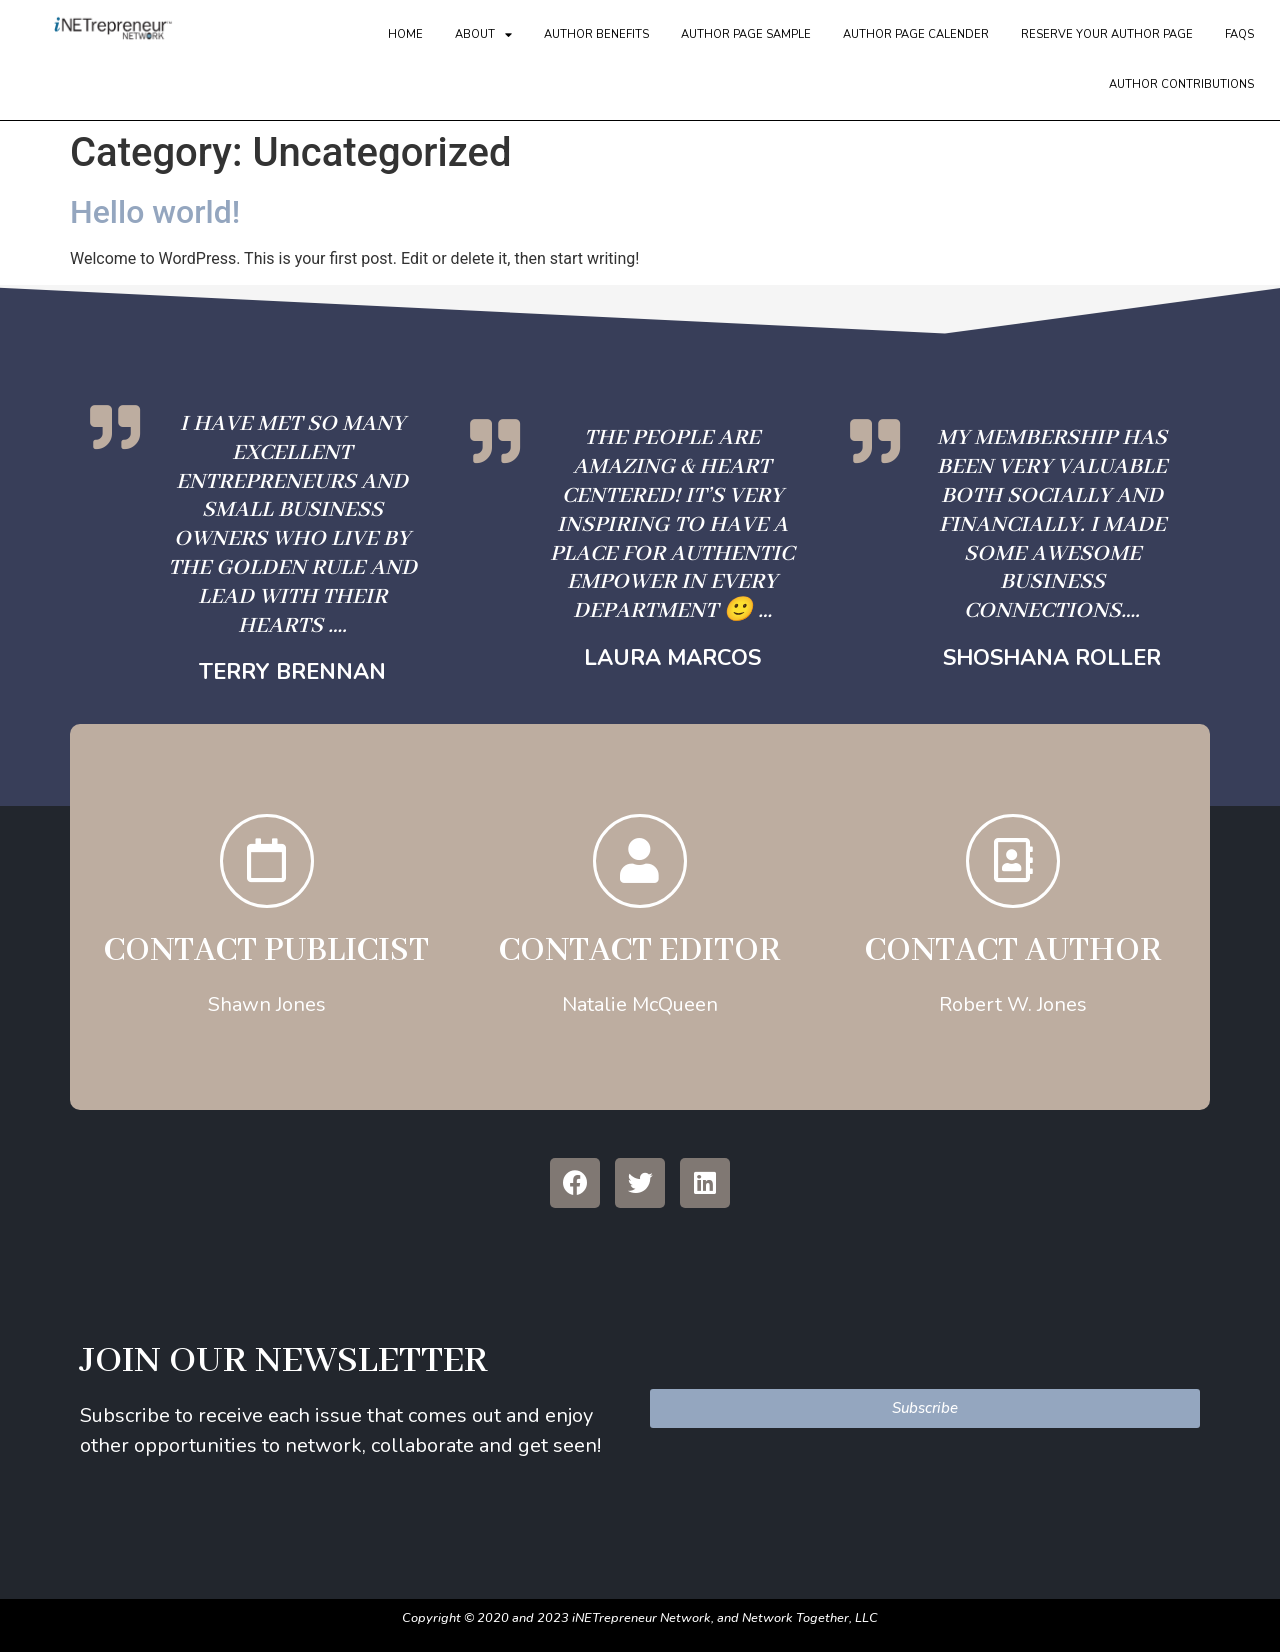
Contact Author (1013, 957)
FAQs (1239, 34)
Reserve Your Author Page (1107, 34)
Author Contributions (1181, 84)
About (483, 34)
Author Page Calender (916, 34)
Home (405, 34)
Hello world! (155, 212)
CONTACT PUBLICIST (266, 957)
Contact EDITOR (639, 957)
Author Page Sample (746, 34)
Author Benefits (596, 34)
